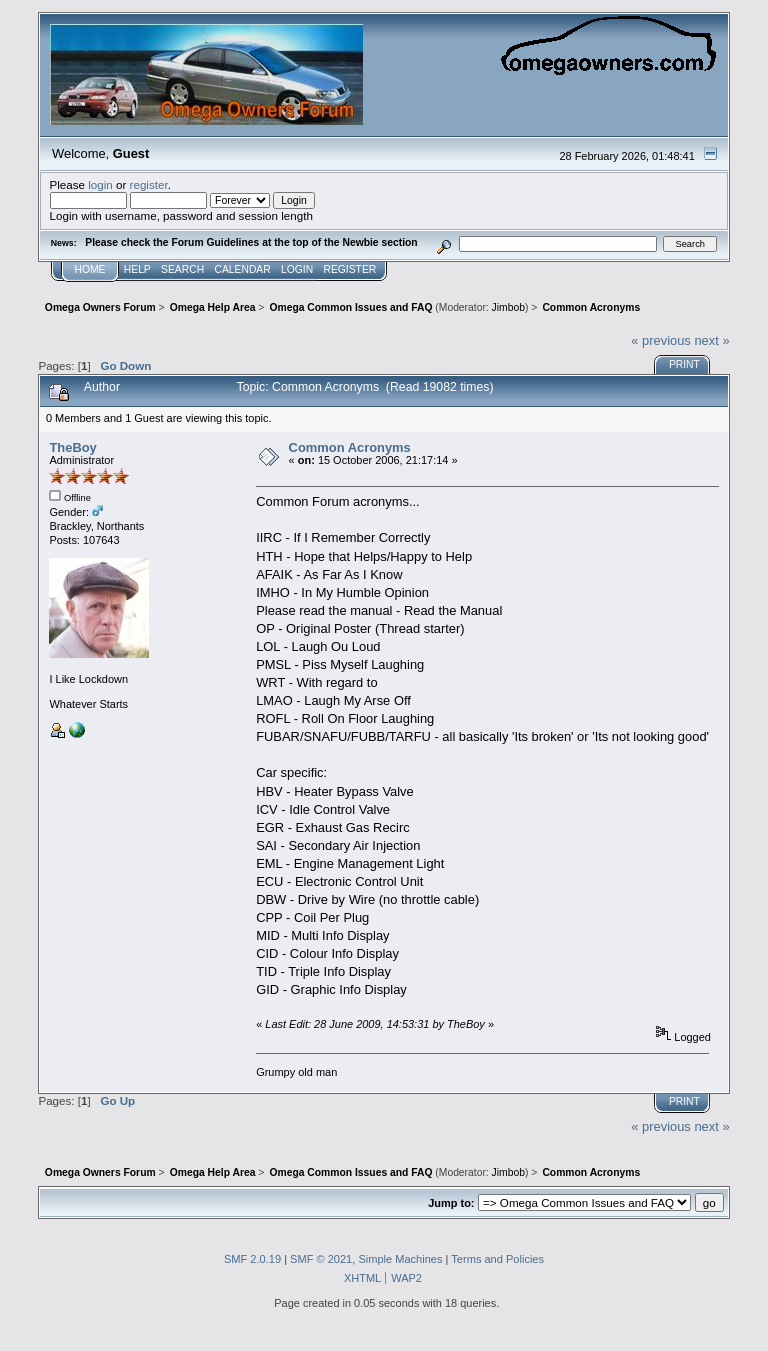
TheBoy (72, 447)
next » (711, 340)
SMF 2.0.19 (252, 1259)
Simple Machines (400, 1259)
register (149, 184)
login (100, 184)
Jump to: (451, 1203)
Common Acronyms (350, 447)
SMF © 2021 (321, 1259)
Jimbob (508, 307)
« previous (661, 340)
